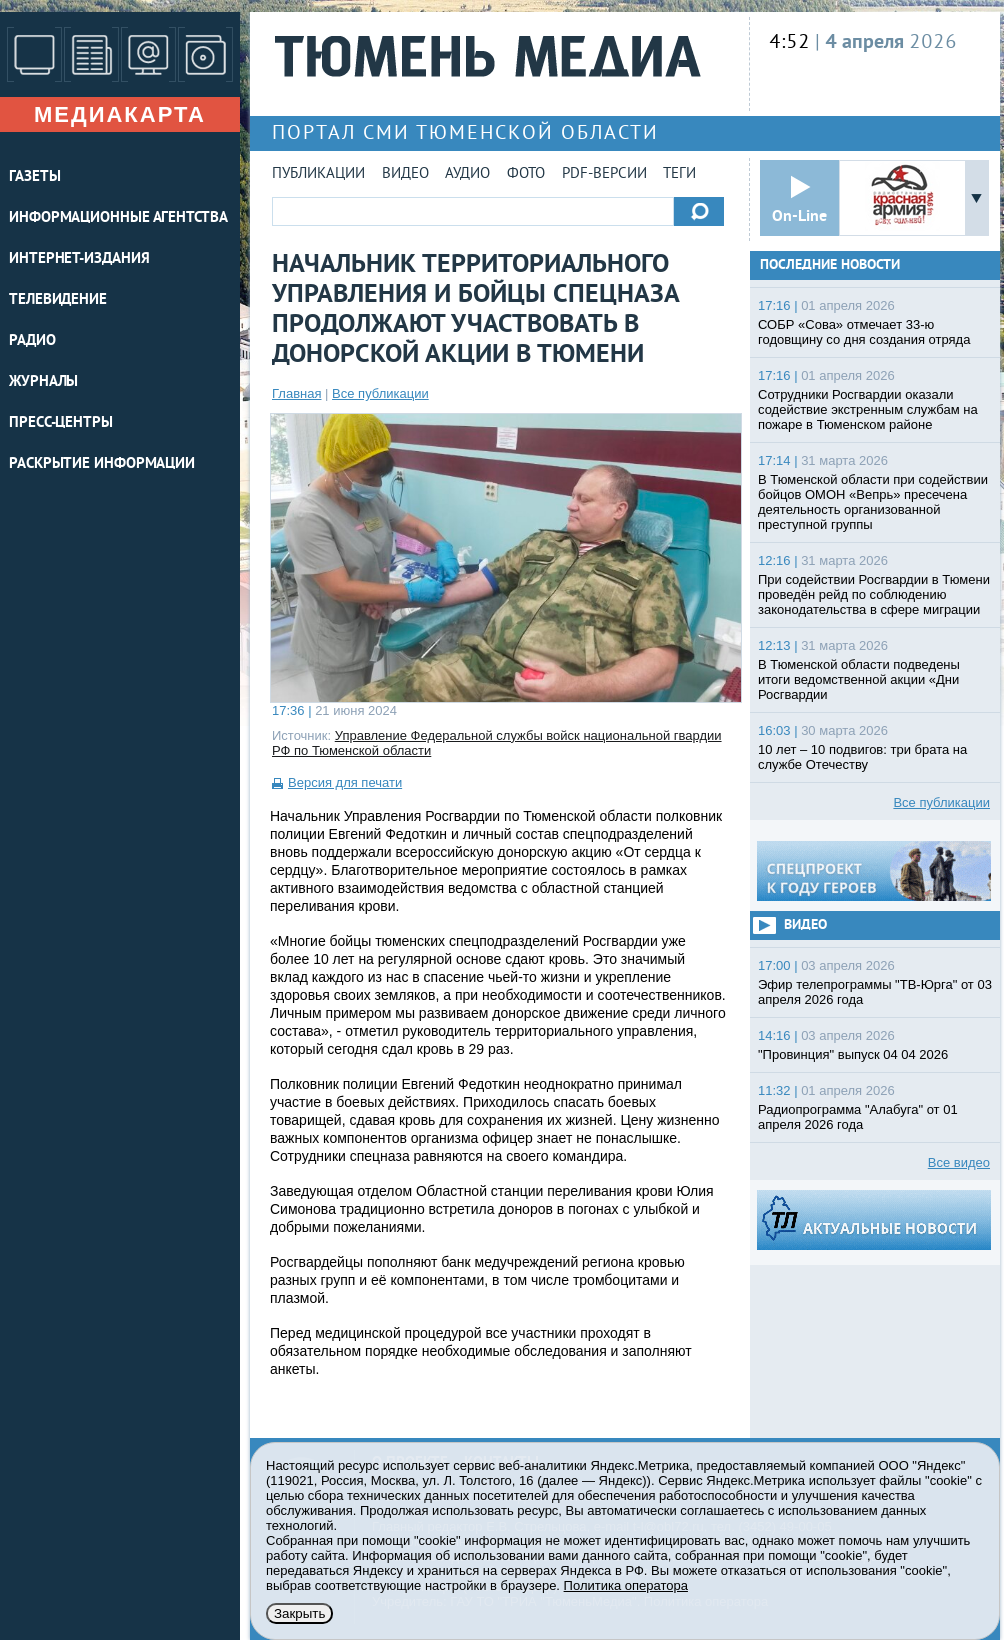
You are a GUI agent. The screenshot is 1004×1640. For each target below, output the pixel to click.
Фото (526, 174)
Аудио (467, 174)
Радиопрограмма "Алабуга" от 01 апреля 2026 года (858, 1117)
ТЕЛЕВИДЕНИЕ (58, 300)
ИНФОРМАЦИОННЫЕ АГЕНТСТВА (118, 218)
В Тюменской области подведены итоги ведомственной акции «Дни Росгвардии (859, 679)
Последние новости (830, 265)
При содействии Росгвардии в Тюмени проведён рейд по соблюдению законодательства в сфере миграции (874, 594)
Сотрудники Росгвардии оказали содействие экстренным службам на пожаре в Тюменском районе (868, 409)
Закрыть (299, 1613)
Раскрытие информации (102, 464)
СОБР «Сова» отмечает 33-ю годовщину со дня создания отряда (864, 332)
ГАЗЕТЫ (34, 177)
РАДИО (32, 341)
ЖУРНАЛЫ (43, 382)
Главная (296, 393)
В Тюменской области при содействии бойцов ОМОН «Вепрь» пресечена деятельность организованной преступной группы (873, 502)
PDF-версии (604, 174)
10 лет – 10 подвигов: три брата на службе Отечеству (862, 757)
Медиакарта (120, 114)
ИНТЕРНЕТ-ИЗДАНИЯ (79, 259)
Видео (405, 174)
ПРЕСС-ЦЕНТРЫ (61, 423)
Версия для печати (345, 782)
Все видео (959, 1162)
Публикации (318, 174)
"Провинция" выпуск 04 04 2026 (853, 1054)
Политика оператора (626, 1585)
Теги (679, 174)
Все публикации (380, 393)
